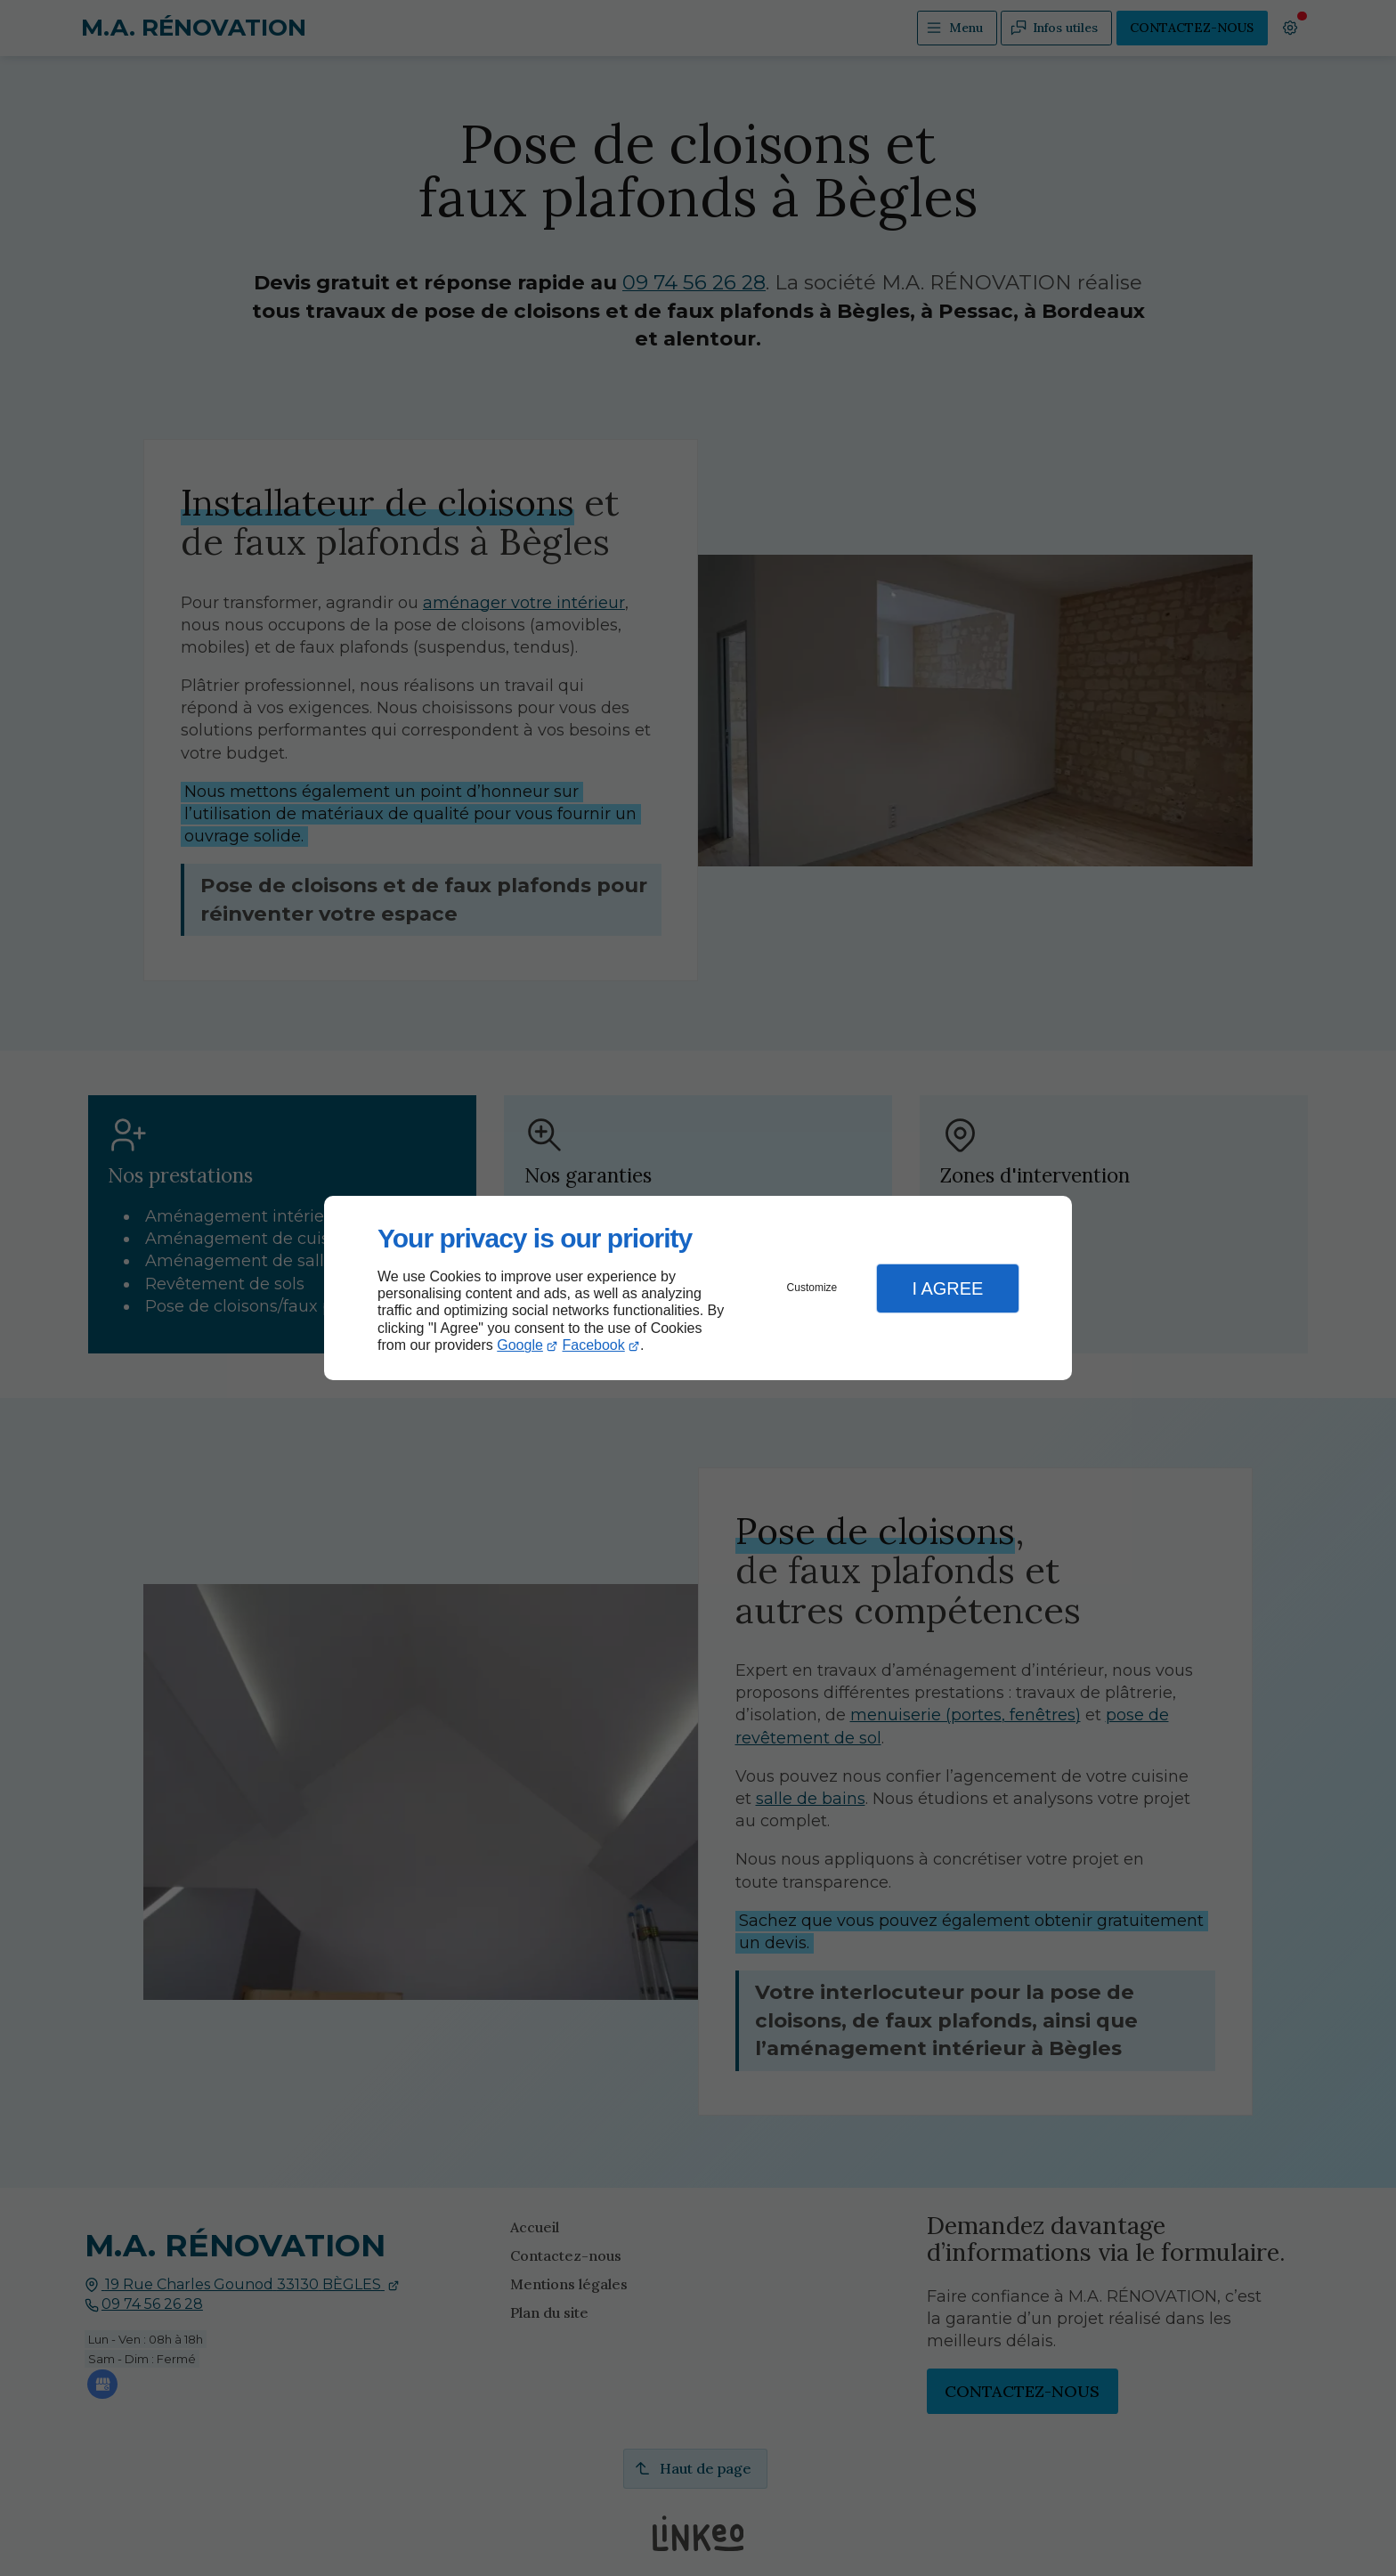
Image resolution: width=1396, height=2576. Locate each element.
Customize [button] (812, 1287)
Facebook (594, 1345)
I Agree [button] (947, 1288)
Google (520, 1345)
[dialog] (698, 1288)
